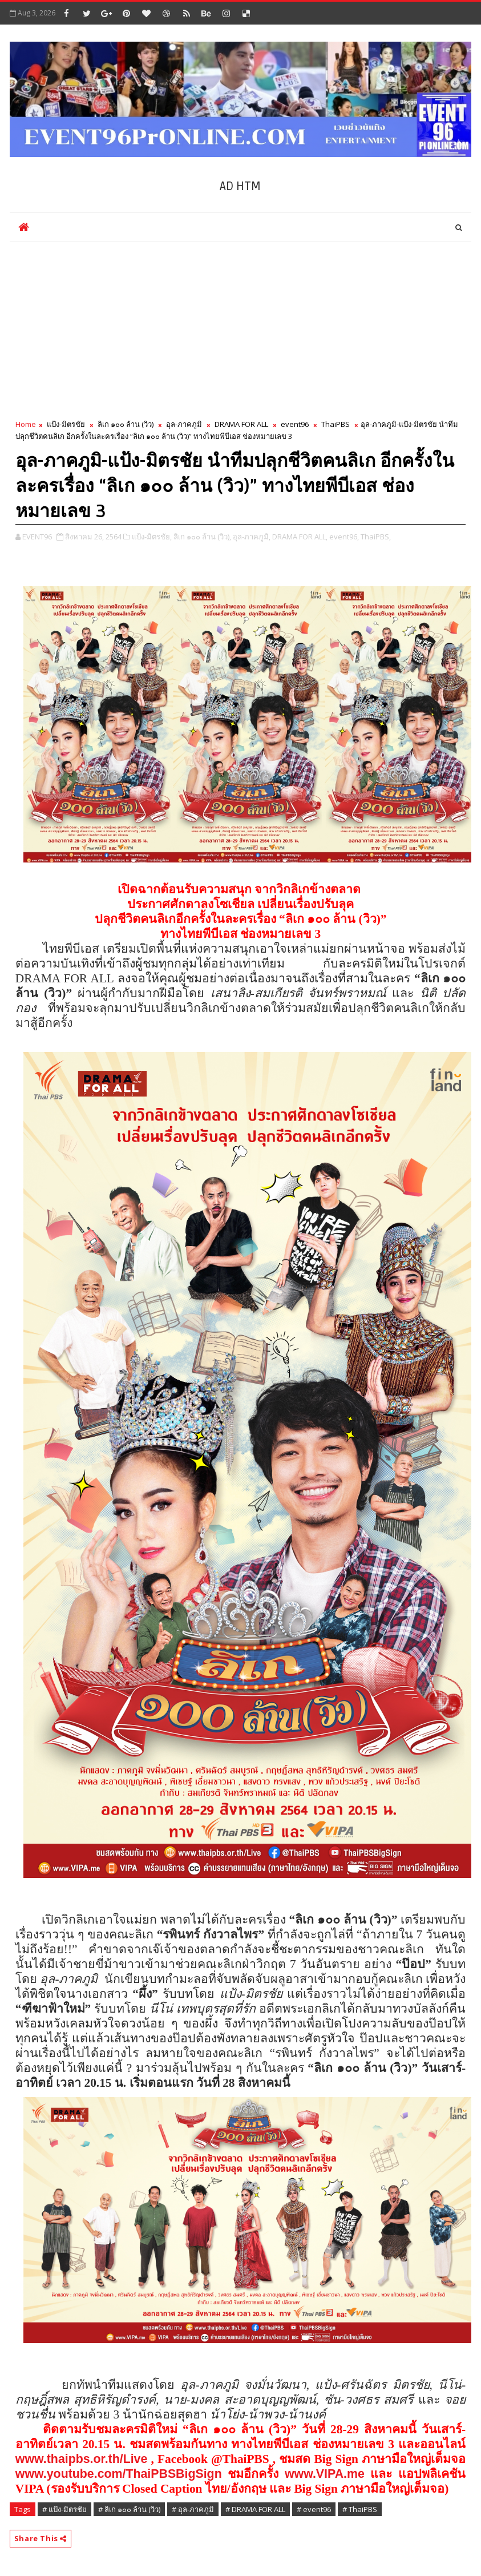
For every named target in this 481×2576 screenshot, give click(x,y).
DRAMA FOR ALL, (300, 536)
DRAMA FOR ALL (241, 424)
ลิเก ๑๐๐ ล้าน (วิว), (202, 536)
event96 (295, 424)
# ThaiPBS (359, 2509)
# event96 (314, 2509)
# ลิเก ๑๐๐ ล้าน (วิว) (129, 2509)
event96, (344, 536)
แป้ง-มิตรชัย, (152, 536)
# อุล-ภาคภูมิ (193, 2509)
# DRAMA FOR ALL (255, 2509)
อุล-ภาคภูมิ (184, 424)
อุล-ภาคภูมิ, (251, 536)
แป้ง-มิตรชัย (66, 424)
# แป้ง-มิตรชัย (64, 2509)
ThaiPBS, (376, 536)
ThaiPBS (335, 424)
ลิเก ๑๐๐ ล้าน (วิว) (125, 424)
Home (25, 424)
